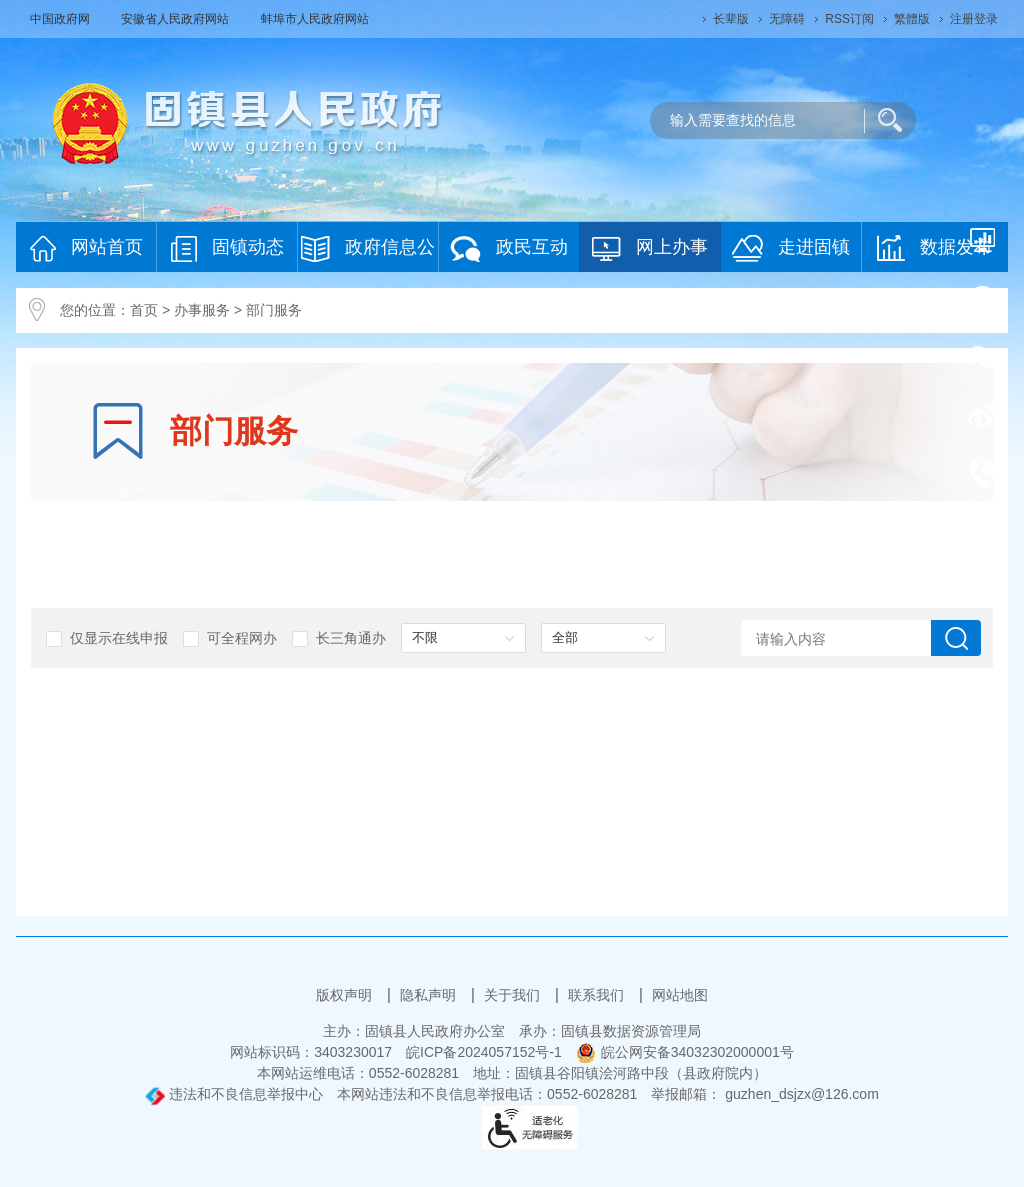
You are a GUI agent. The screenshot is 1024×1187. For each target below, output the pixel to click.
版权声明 (346, 995)
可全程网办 (230, 638)
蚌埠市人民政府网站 (315, 19)
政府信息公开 (368, 253)
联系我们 (598, 995)
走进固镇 (791, 248)
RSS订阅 (849, 19)
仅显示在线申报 (107, 638)
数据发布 (934, 248)
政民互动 (509, 248)
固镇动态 (227, 248)
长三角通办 (339, 638)
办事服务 (202, 310)
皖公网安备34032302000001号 (685, 1052)
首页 (144, 310)
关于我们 (514, 995)
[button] (731, 19)
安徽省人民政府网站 (176, 19)
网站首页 (86, 248)
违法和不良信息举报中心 (234, 1094)
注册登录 (974, 19)
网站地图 (680, 995)
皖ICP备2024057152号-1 (484, 1052)
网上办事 (650, 248)
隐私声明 (430, 995)
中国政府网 (61, 19)
